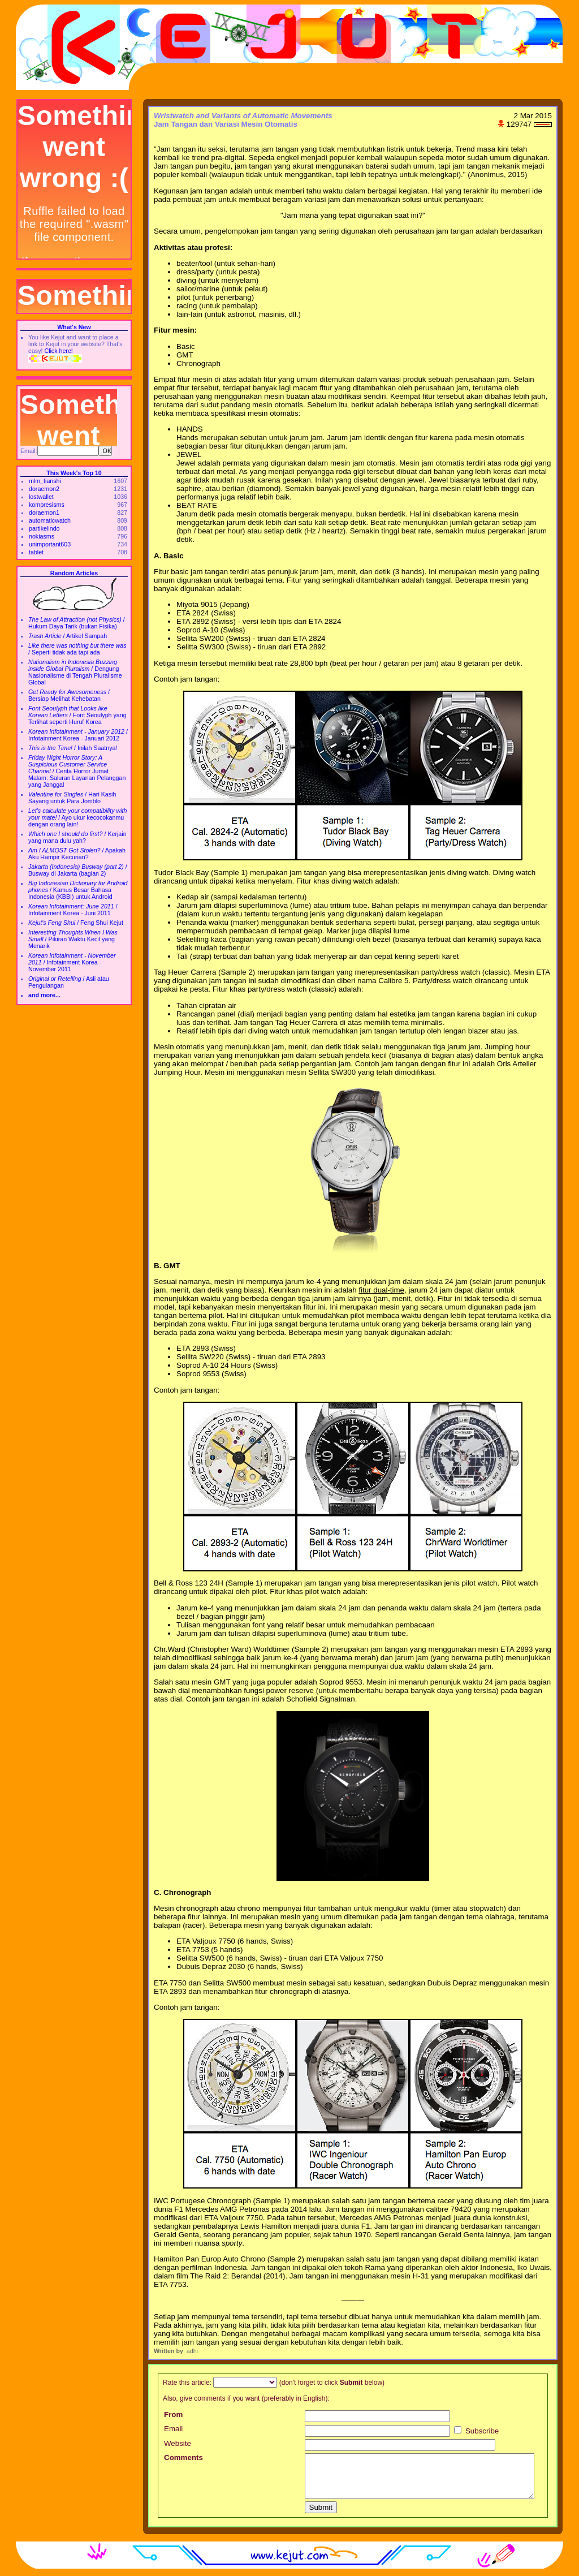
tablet (36, 552)
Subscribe (476, 2431)
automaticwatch (50, 520)
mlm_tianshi (45, 480)
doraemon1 (44, 512)
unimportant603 (50, 544)
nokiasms (41, 536)
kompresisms (46, 504)
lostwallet (41, 496)
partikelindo (44, 528)
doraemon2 (44, 488)
